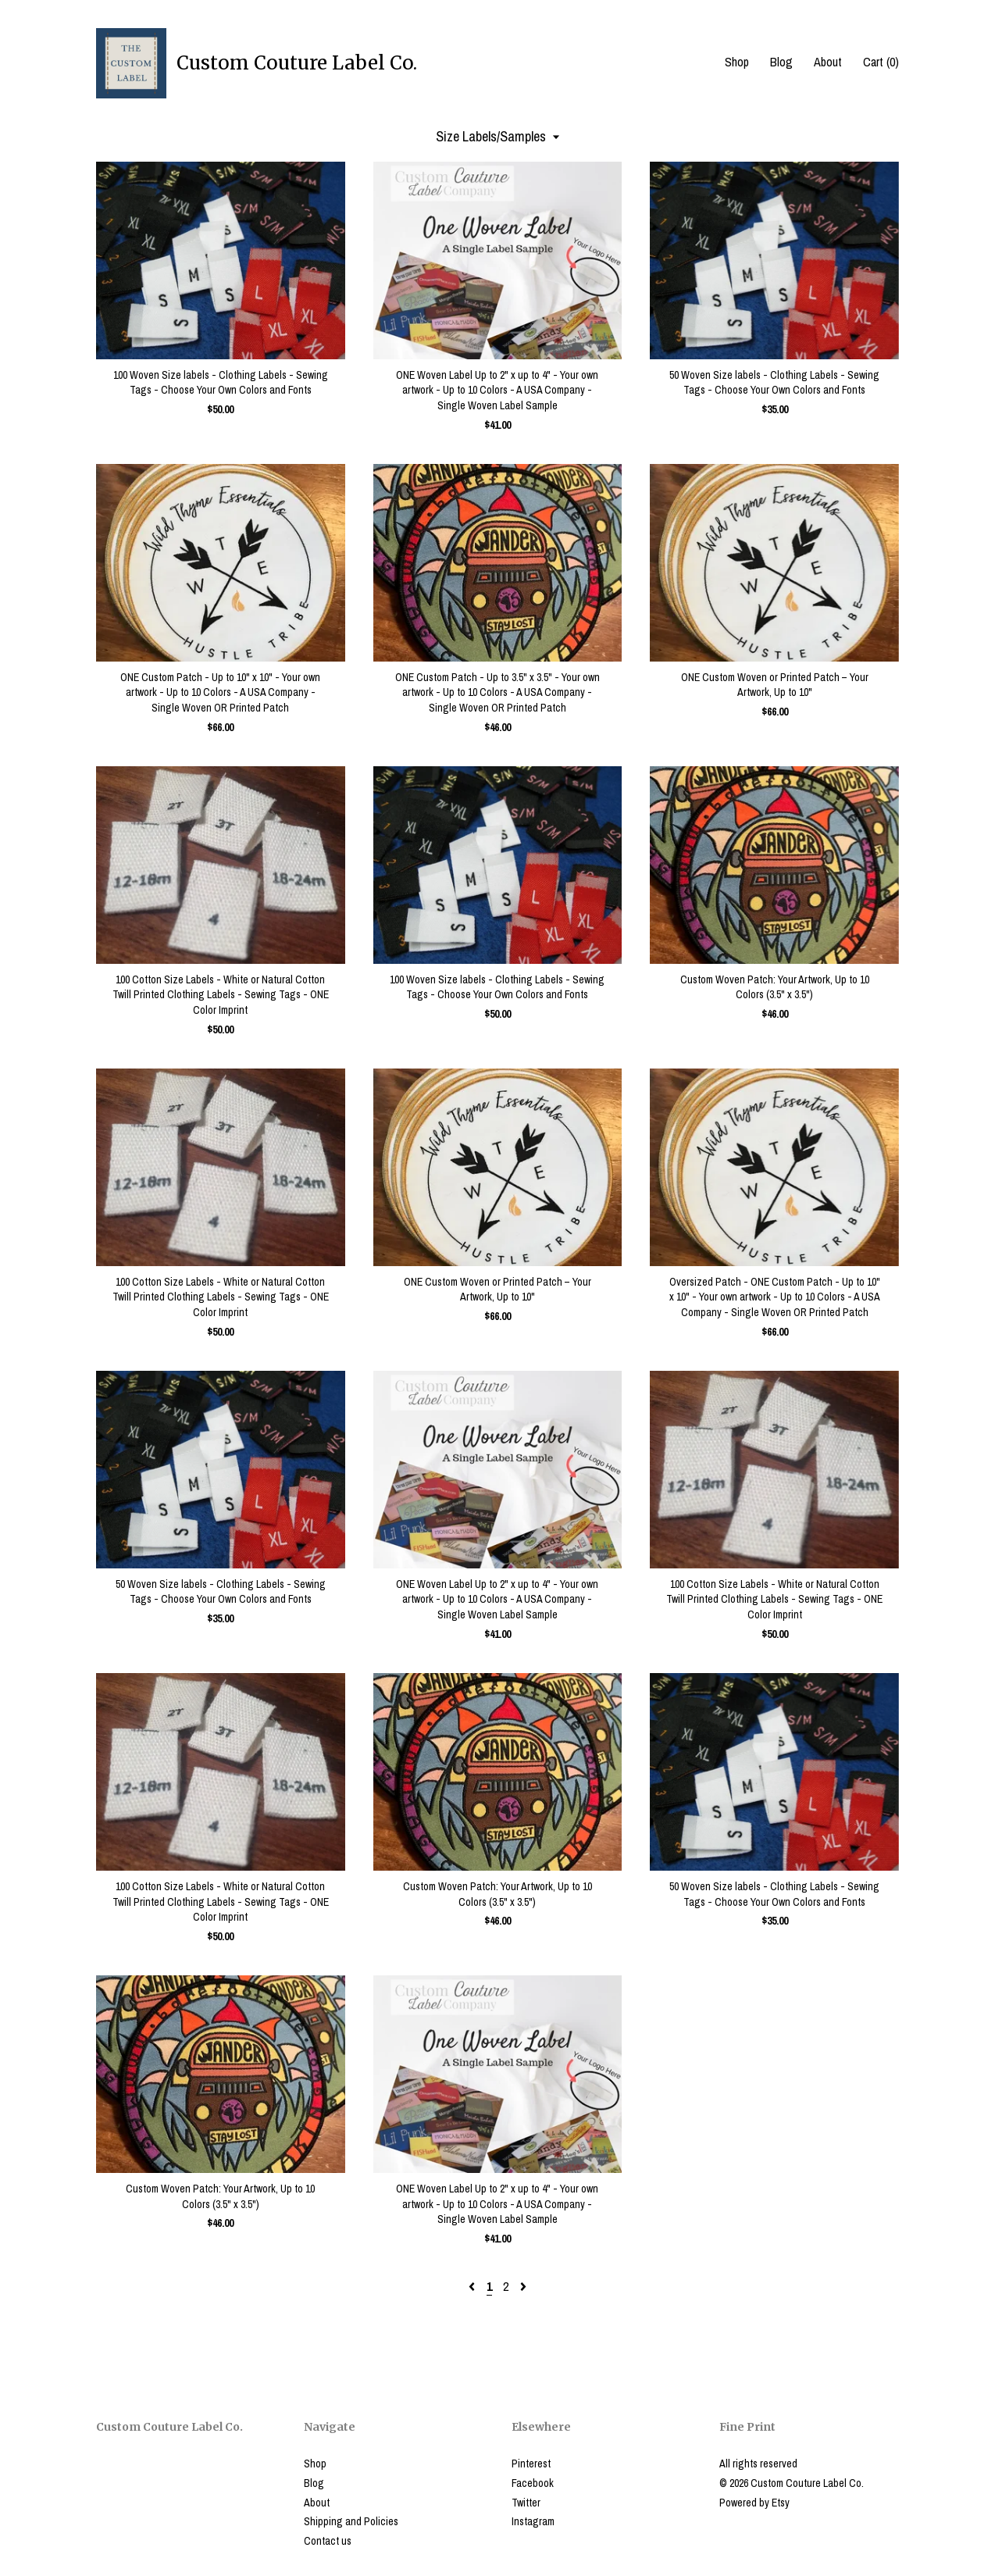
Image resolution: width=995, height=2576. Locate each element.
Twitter (526, 2503)
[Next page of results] (523, 2286)
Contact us (327, 2541)
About (828, 61)
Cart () (881, 61)
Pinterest (531, 2463)
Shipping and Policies (351, 2521)
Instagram (533, 2521)
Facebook (533, 2483)
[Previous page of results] (473, 2286)
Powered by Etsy (754, 2503)
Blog (781, 61)
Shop (737, 61)
